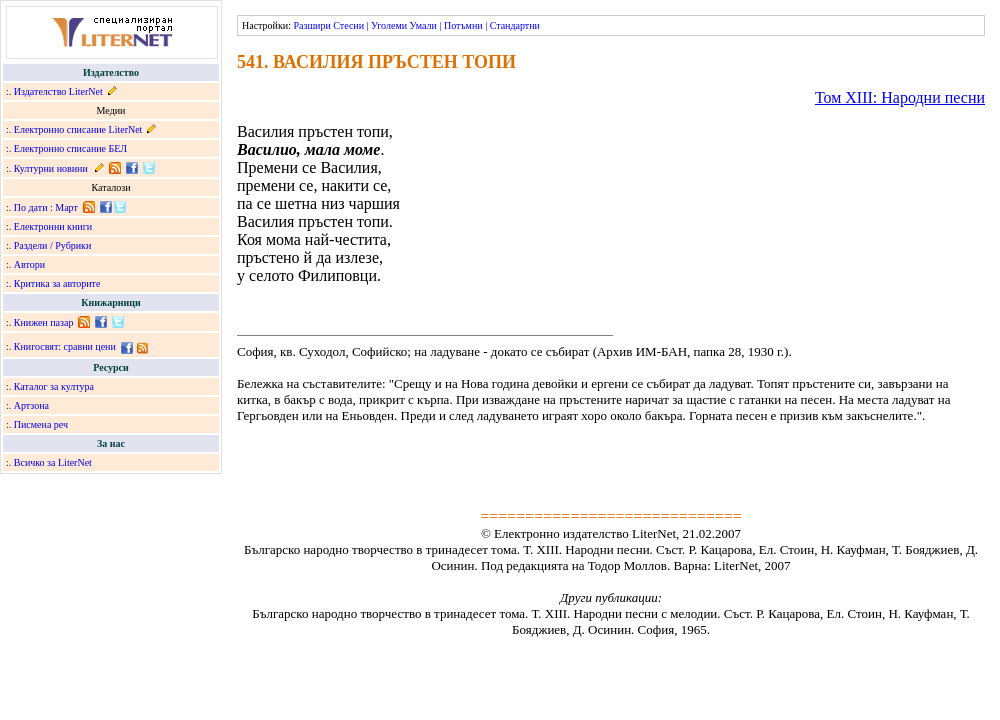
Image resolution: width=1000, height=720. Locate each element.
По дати (31, 207)
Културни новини (51, 168)
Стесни (348, 25)
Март (66, 207)
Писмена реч (41, 424)
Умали (423, 25)
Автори (29, 264)
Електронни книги (53, 226)
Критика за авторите (57, 283)
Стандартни (515, 25)
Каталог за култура (54, 386)
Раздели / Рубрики (53, 245)
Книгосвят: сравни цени (65, 346)
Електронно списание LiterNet (78, 129)
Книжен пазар (44, 322)
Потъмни (463, 25)
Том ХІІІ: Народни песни (900, 97)
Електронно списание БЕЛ (70, 148)
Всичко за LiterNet (53, 462)
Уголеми (389, 25)
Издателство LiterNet (58, 91)
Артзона (31, 405)
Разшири (311, 25)
